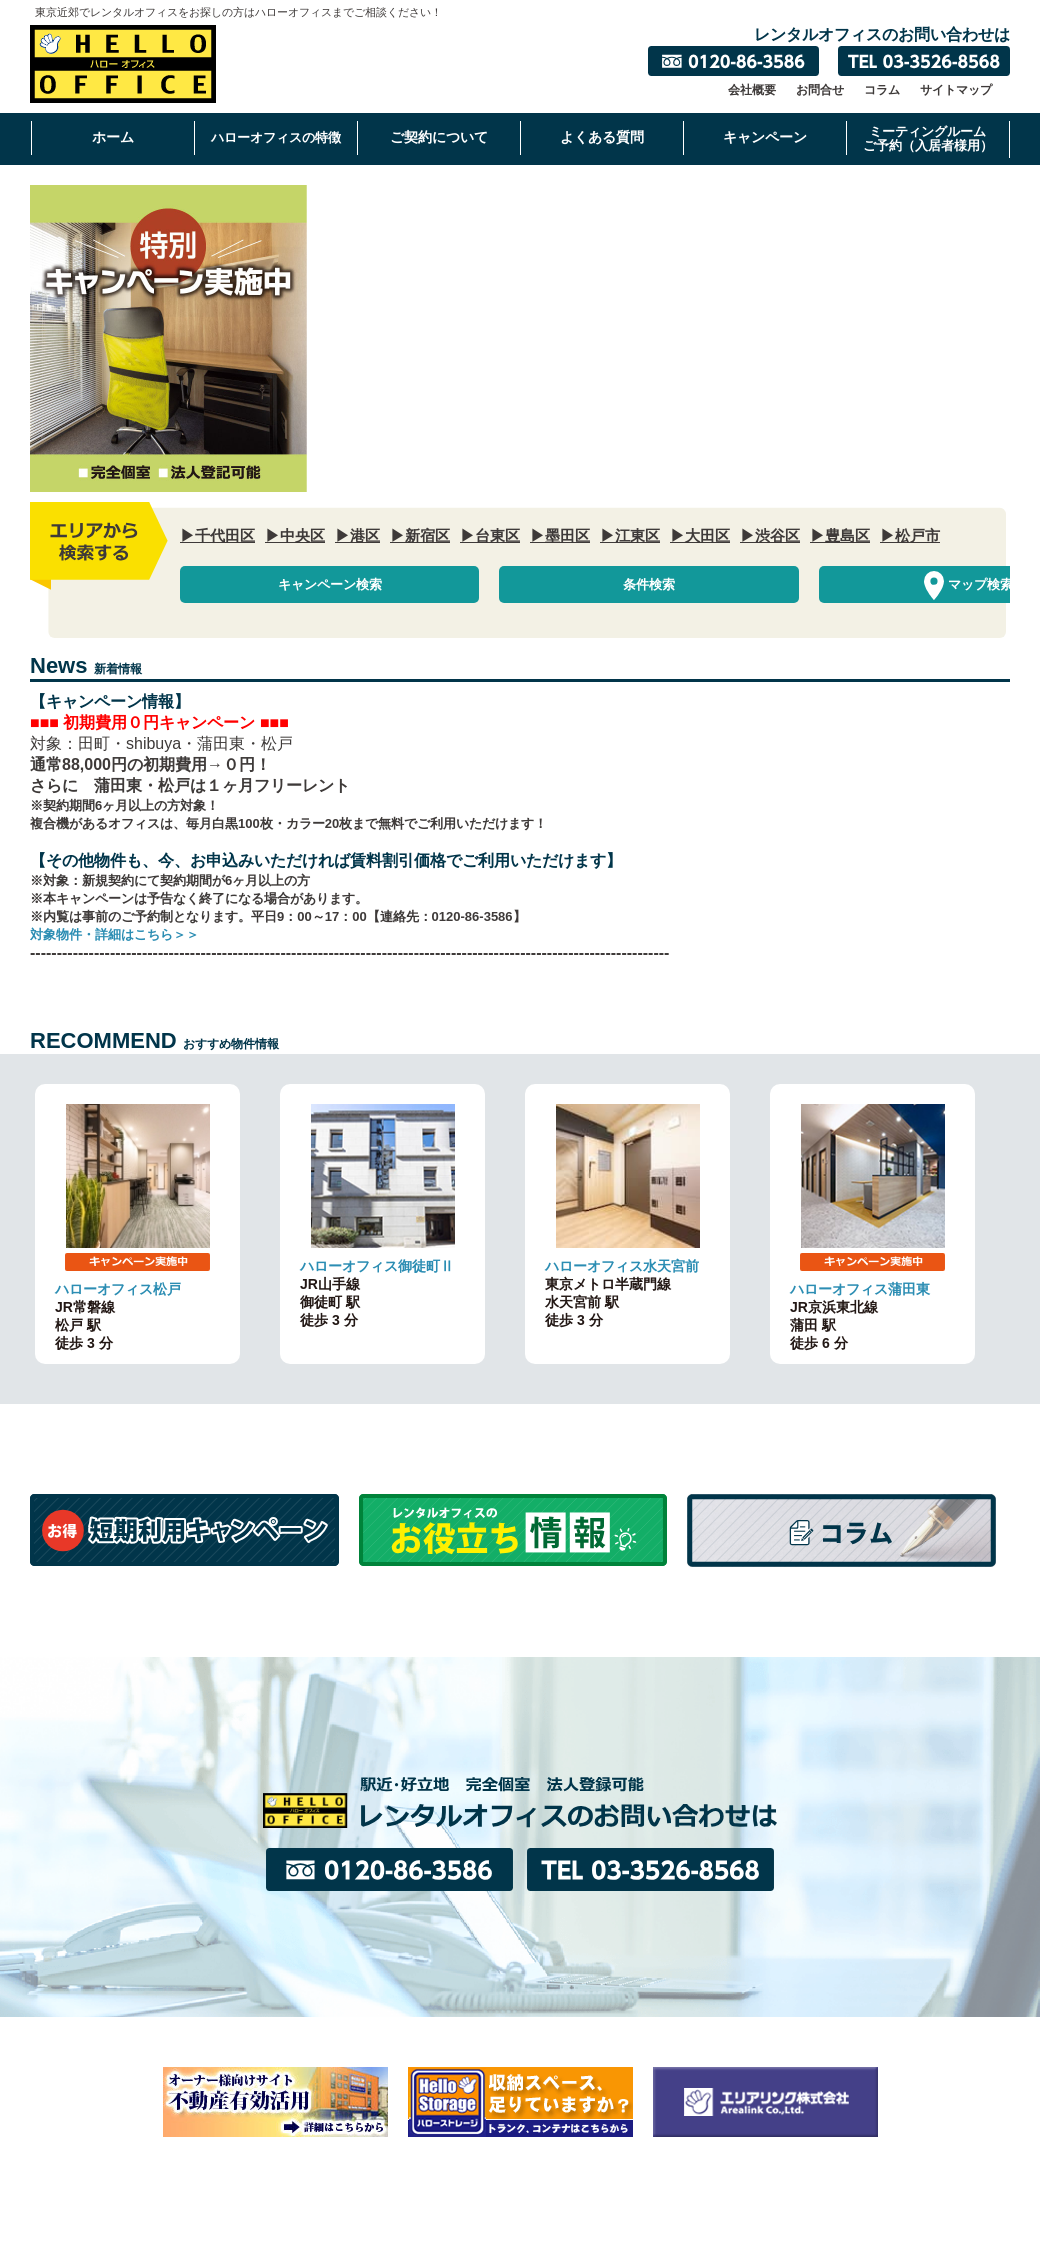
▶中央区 (295, 535)
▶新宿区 (420, 535)
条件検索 (560, 585)
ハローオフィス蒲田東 (860, 1292)
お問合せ (820, 90)
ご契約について (439, 137)
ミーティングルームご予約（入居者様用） (928, 138)
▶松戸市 (910, 535)
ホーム (113, 137)
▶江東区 (630, 535)
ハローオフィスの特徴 (276, 137)
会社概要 (752, 90)
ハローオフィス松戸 (118, 1292)
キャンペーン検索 (300, 585)
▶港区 (357, 535)
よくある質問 (602, 137)
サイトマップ (956, 90)
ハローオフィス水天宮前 (622, 1269)
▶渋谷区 (770, 535)
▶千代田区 (217, 535)
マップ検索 (820, 585)
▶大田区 (700, 535)
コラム (882, 90)
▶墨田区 (560, 535)
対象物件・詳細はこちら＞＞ (114, 937)
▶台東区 (490, 535)
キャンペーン (765, 137)
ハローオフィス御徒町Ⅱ (377, 1269)
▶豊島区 (840, 535)
